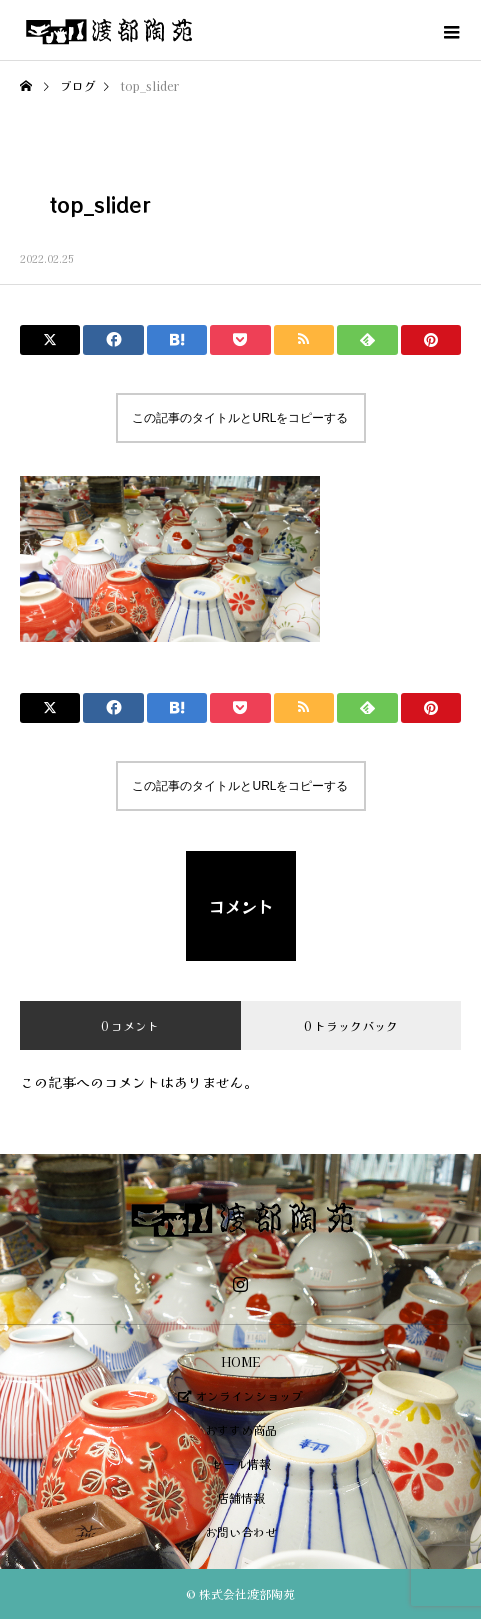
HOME (240, 1361)
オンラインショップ (240, 1395)
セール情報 (241, 1463)
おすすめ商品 (241, 1429)
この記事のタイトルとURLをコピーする (240, 418)
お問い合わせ (241, 1531)
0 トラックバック (351, 1025)
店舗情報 (241, 1497)
